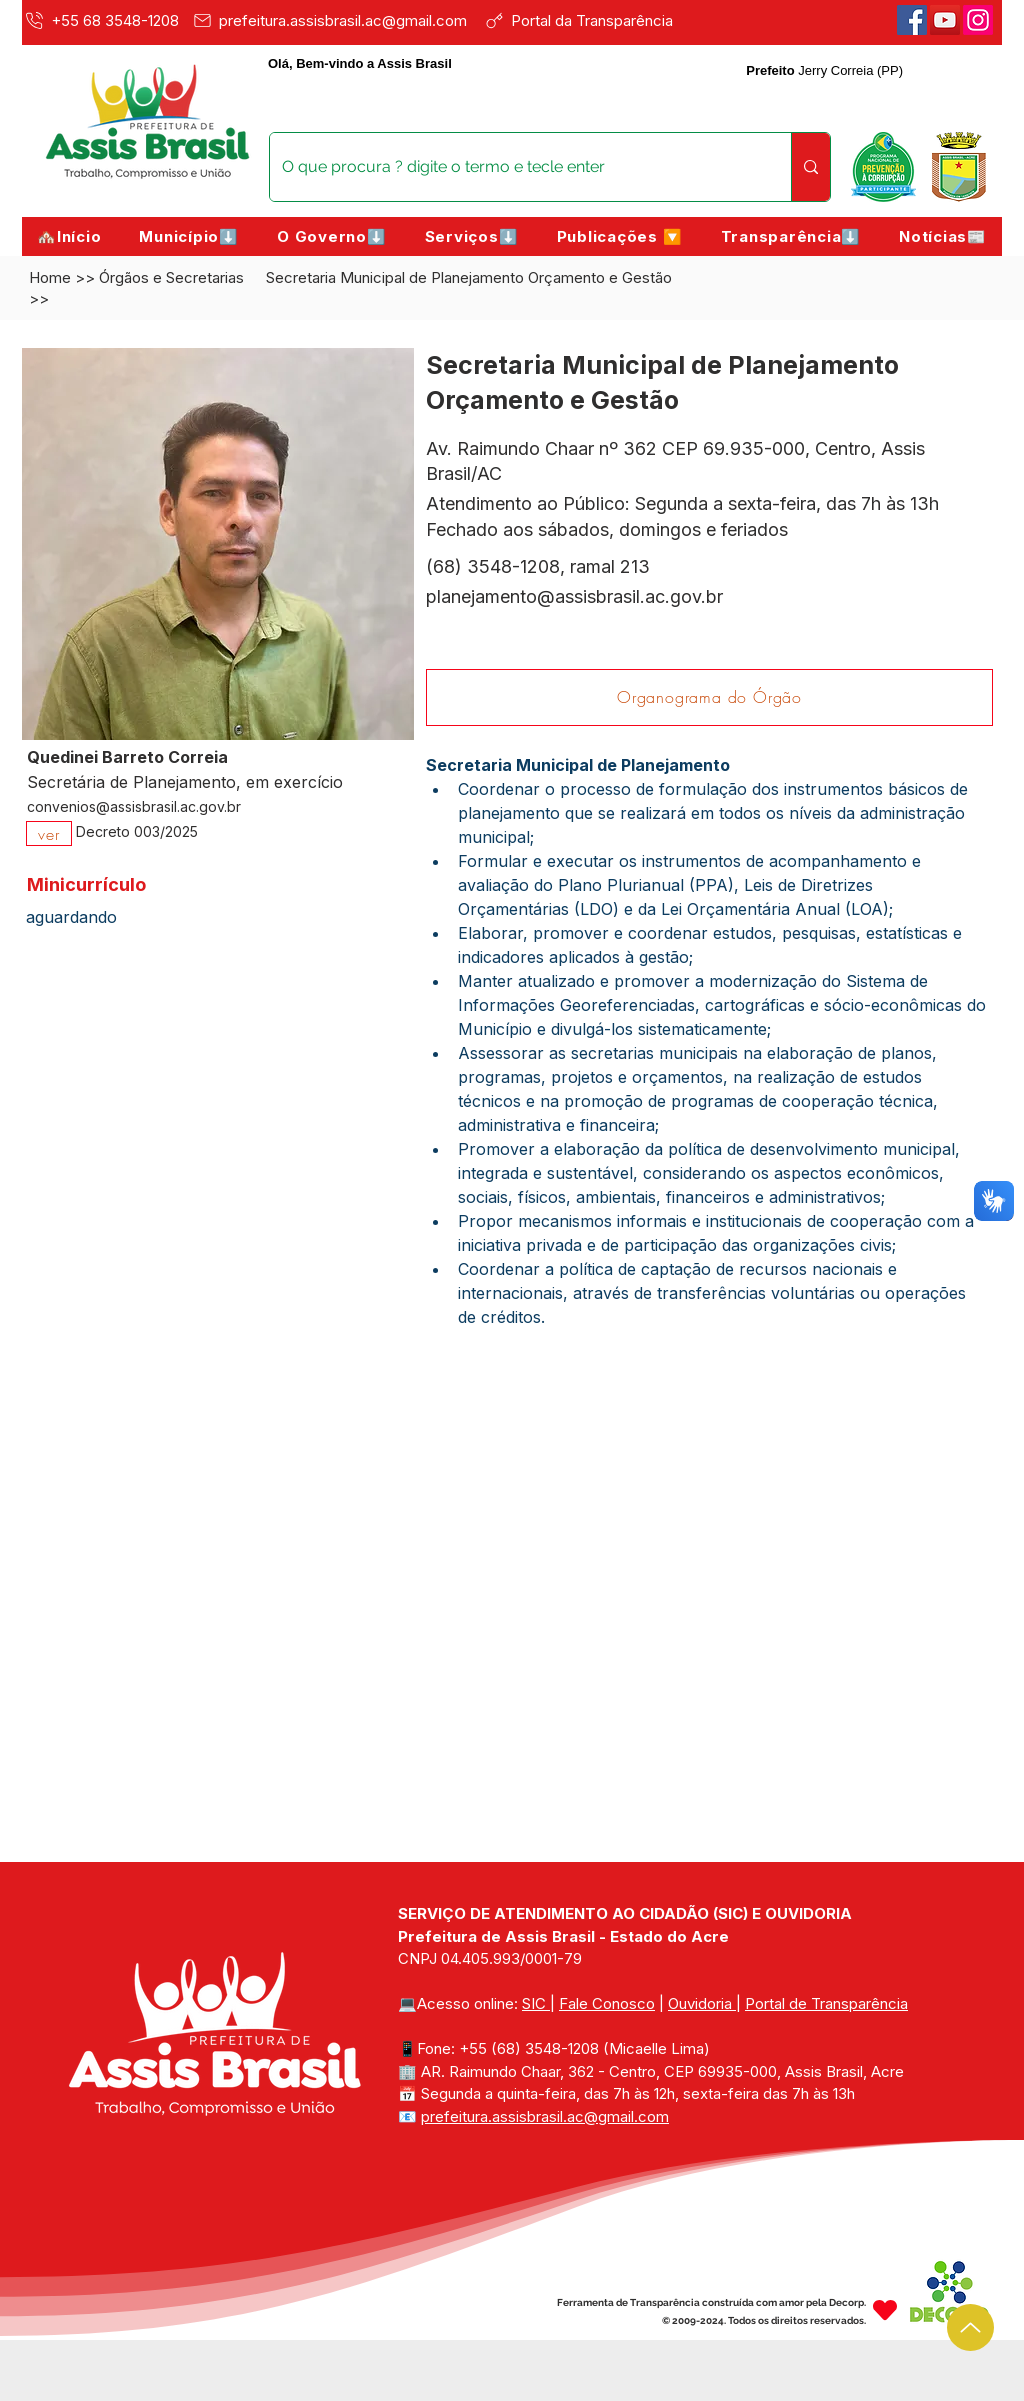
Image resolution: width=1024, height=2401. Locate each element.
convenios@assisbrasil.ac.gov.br (134, 806)
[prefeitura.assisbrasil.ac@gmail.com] (334, 20)
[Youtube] (945, 20)
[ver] (49, 833)
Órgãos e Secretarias (171, 277)
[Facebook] (912, 20)
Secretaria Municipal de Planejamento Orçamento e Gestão (469, 277)
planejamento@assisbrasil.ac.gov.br (574, 596)
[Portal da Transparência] (592, 20)
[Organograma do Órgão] (709, 697)
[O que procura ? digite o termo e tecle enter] (515, 167)
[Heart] (885, 2309)
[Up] (970, 2327)
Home (50, 277)
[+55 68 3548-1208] (104, 20)
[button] (189, 236)
